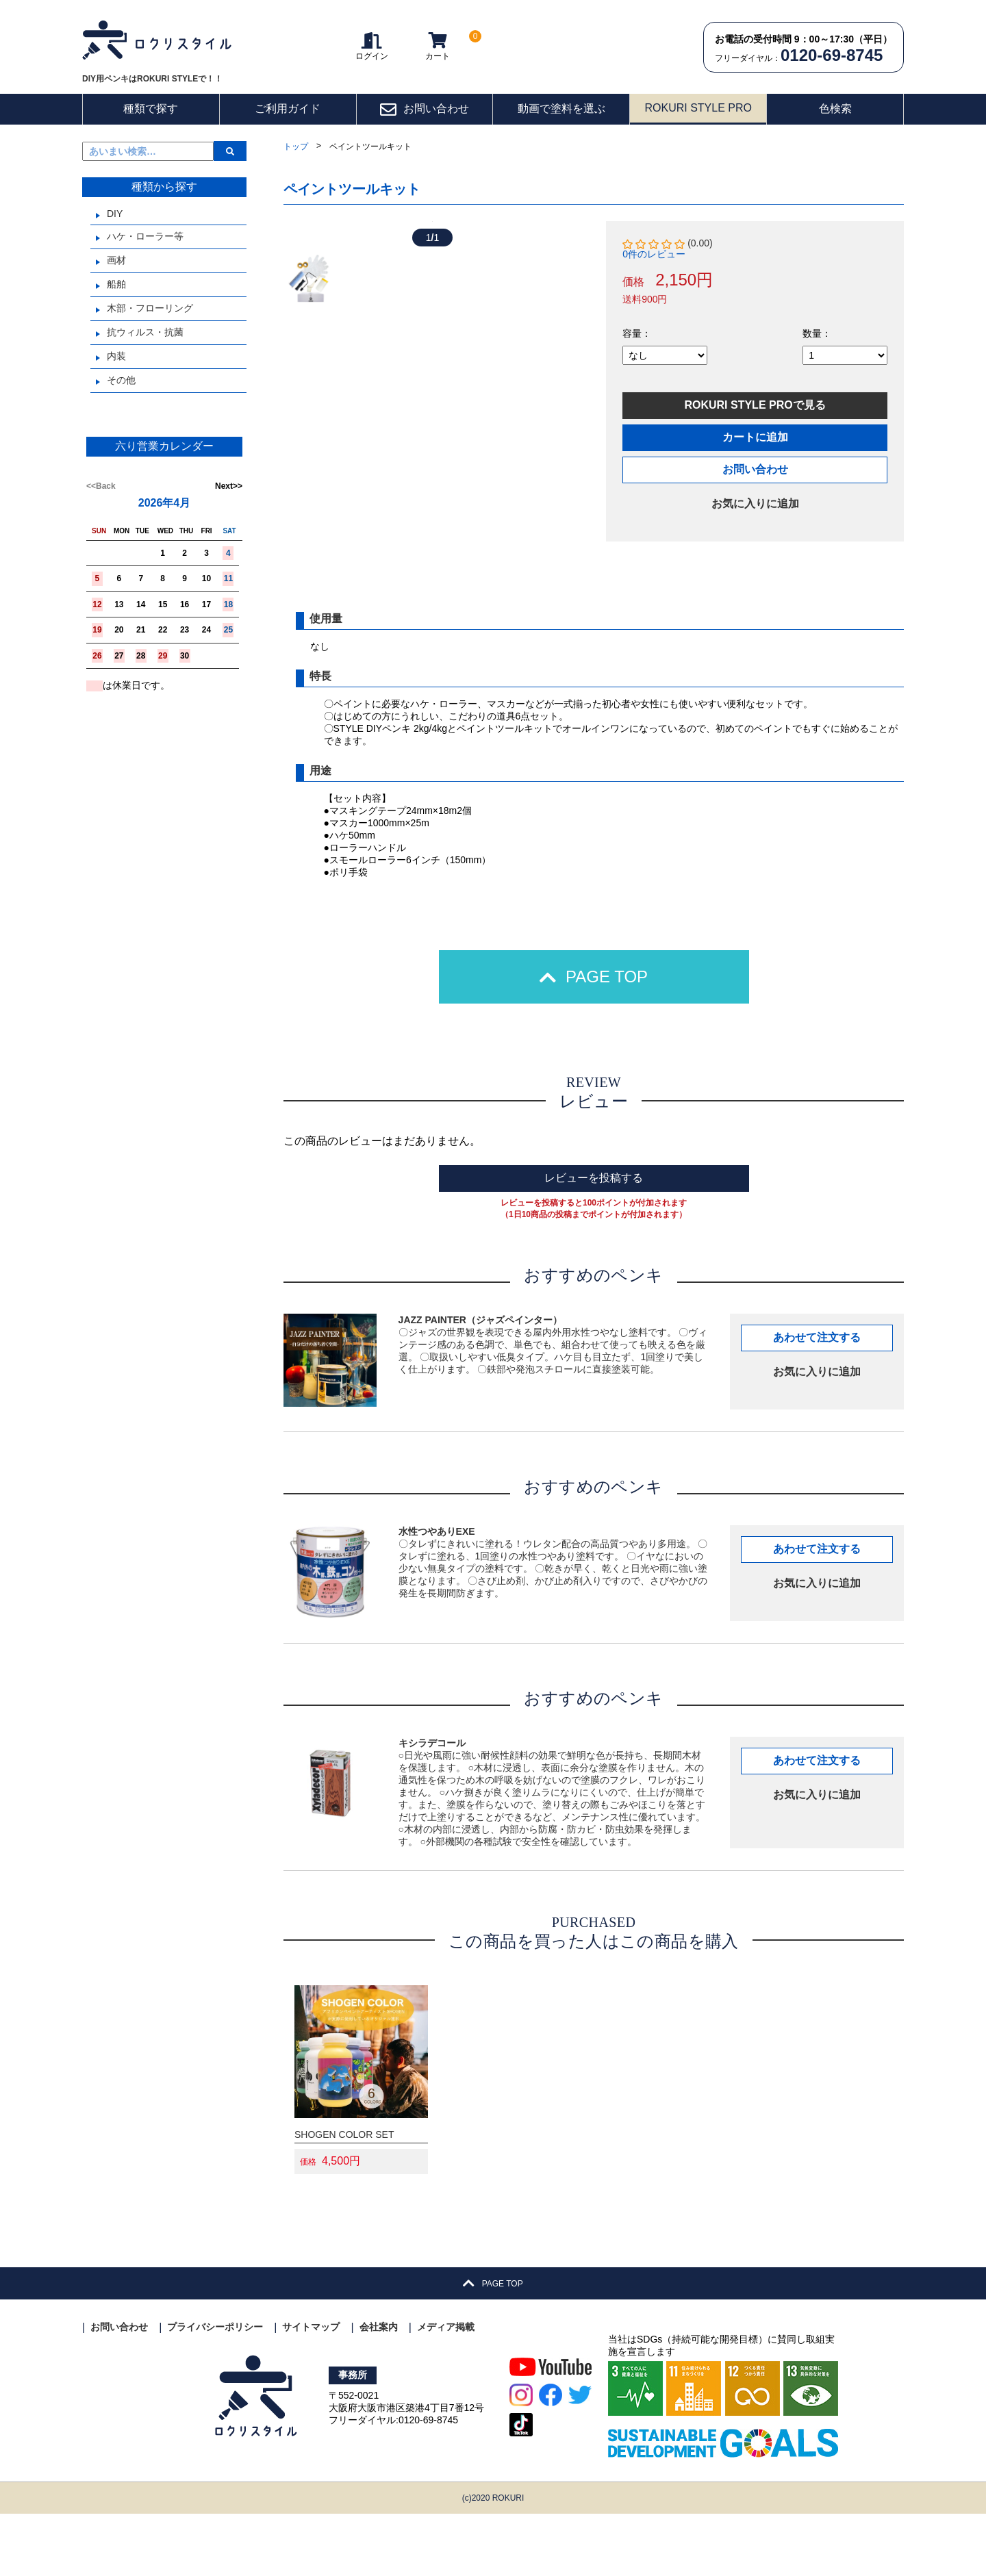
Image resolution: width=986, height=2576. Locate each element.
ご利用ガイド (287, 108)
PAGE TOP (594, 1039)
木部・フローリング (150, 308)
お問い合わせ (424, 109)
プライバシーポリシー (215, 2389)
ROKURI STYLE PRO (697, 108)
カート (437, 46)
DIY (115, 213)
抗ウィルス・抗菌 (145, 332)
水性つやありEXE (437, 1593)
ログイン (372, 46)
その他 (121, 379)
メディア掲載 (446, 2389)
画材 (116, 260)
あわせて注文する (817, 1399)
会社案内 (378, 2389)
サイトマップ (311, 2389)
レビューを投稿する (593, 1240)
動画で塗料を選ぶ (561, 108)
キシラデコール (432, 1805)
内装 (116, 355)
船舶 (116, 284)
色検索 (835, 108)
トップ (295, 146)
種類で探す (150, 108)
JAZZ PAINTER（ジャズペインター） (480, 1382)
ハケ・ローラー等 (145, 236)
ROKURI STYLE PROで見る (754, 405)
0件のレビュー (653, 253)
